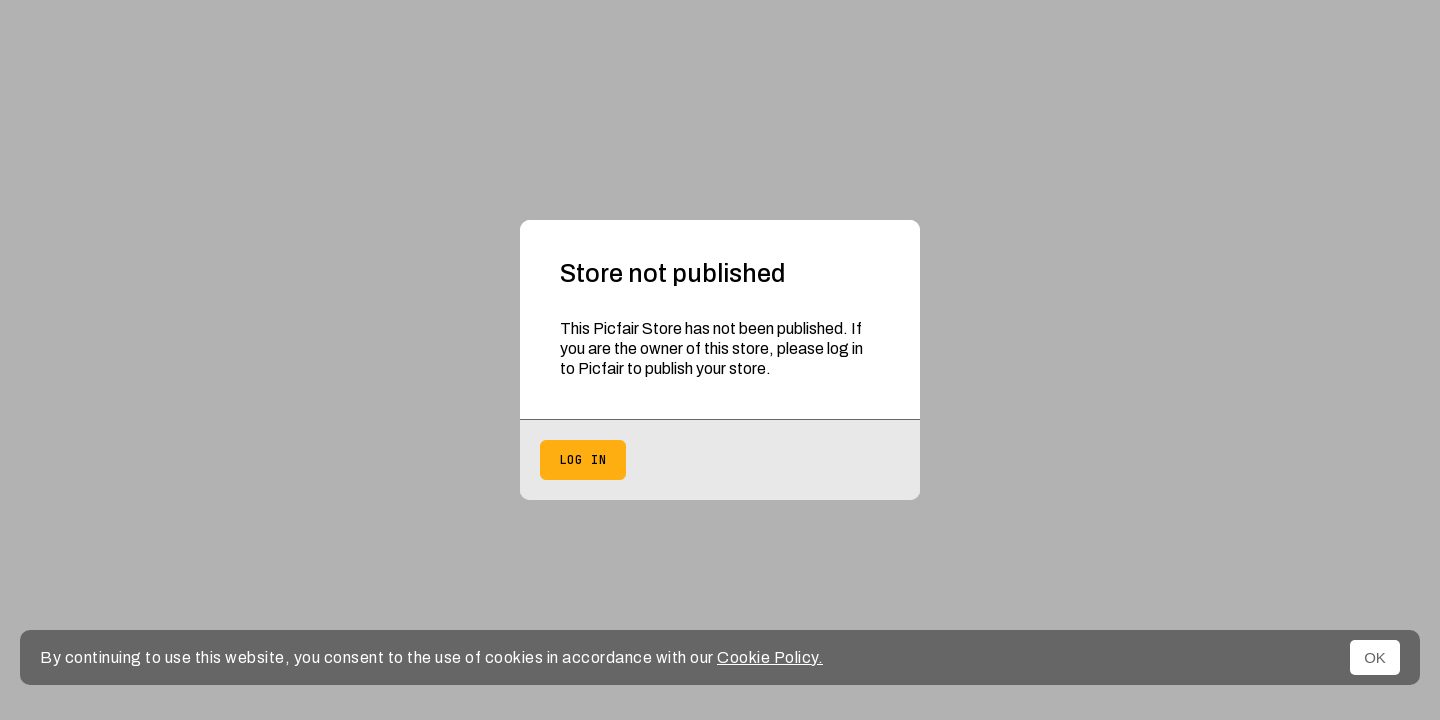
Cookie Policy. (770, 657)
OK (1375, 657)
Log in (583, 460)
